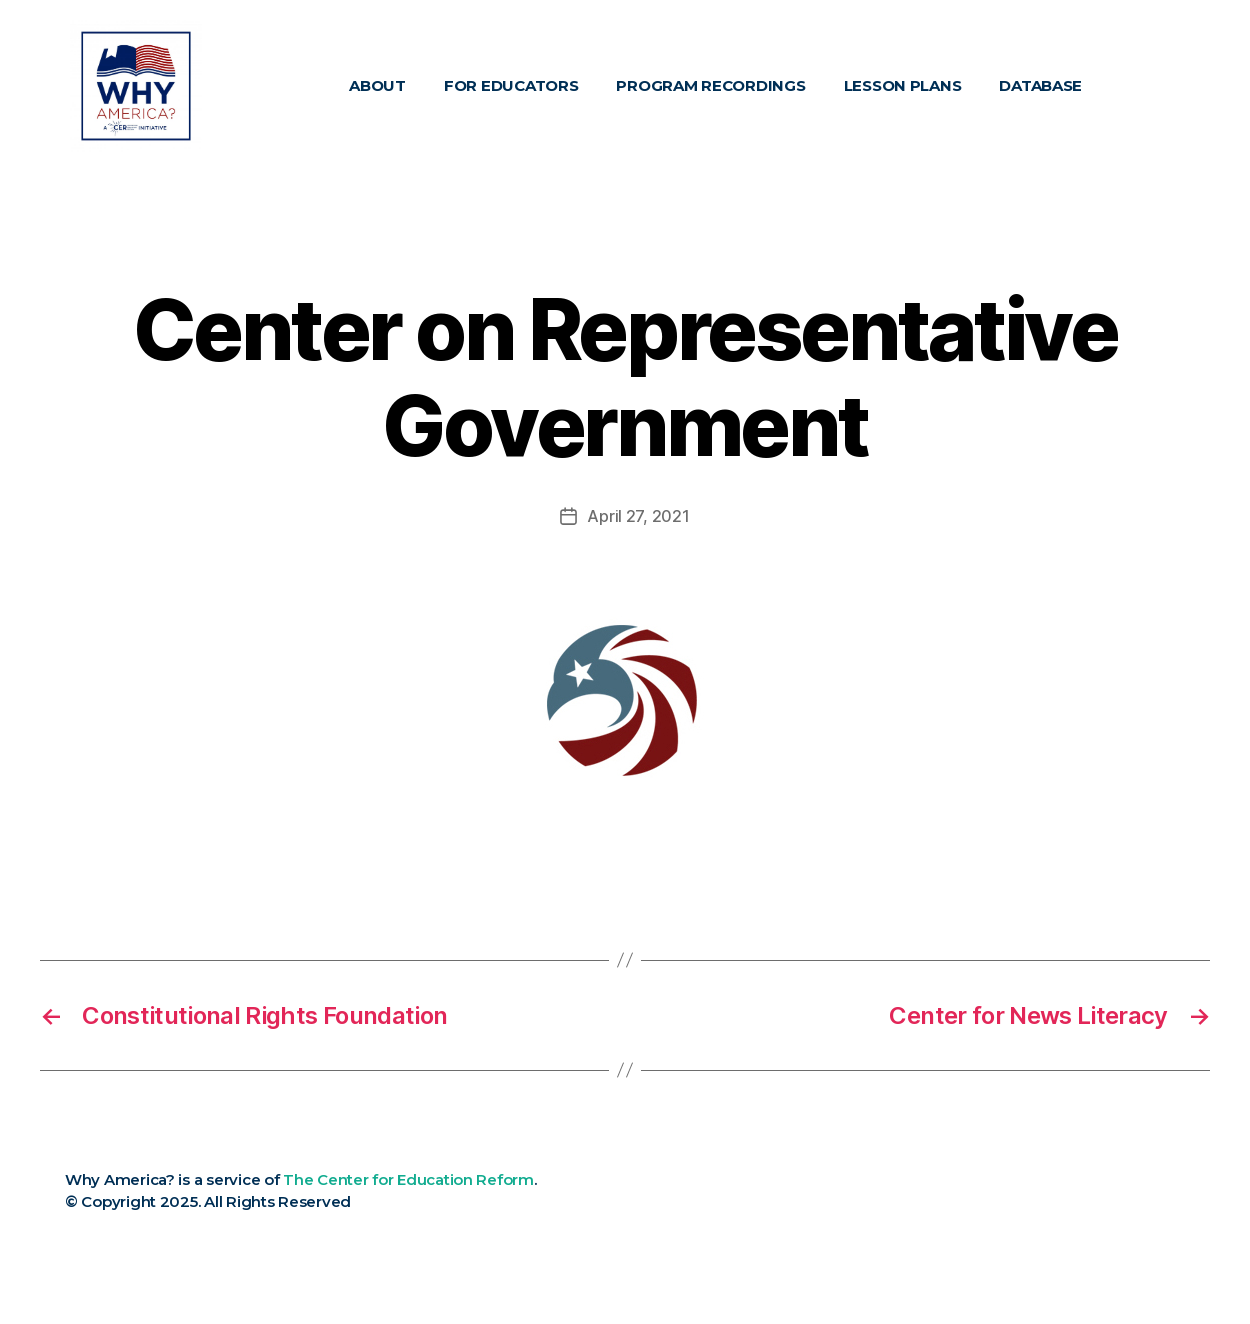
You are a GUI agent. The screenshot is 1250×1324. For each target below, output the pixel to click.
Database (1040, 85)
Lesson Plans (903, 85)
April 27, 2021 (638, 516)
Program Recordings (710, 85)
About (377, 85)
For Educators (511, 85)
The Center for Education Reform (408, 1179)
